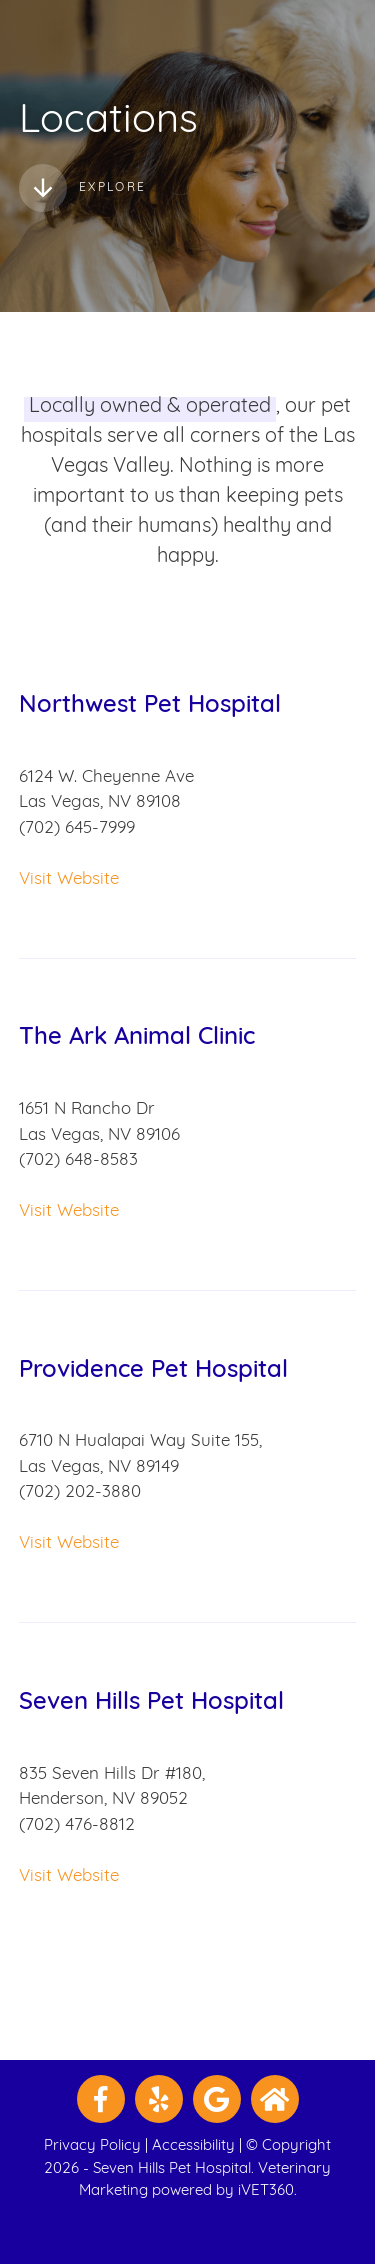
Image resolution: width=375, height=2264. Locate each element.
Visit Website (69, 879)
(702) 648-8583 (78, 1160)
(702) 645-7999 (77, 828)
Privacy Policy (92, 2146)
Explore (83, 188)
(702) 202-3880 (80, 1492)
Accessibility (193, 2146)
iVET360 (266, 2191)
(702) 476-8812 (77, 1825)
